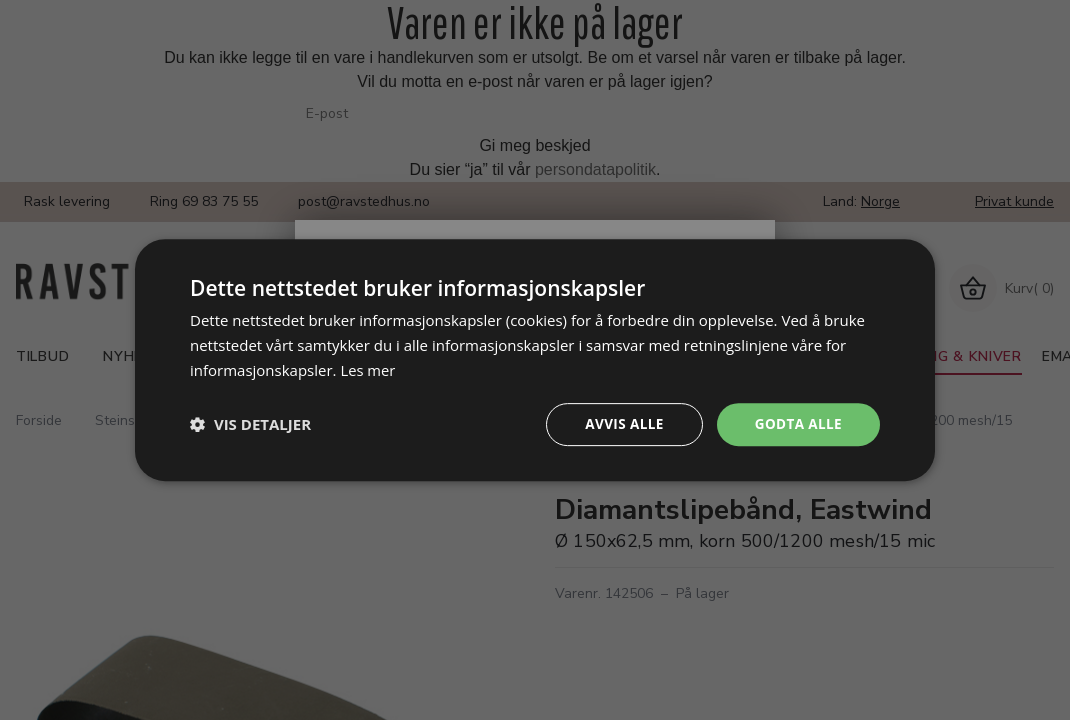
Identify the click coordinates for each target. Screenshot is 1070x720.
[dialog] (535, 359)
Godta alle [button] (797, 423)
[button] (250, 424)
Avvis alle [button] (619, 423)
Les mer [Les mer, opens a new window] (368, 369)
